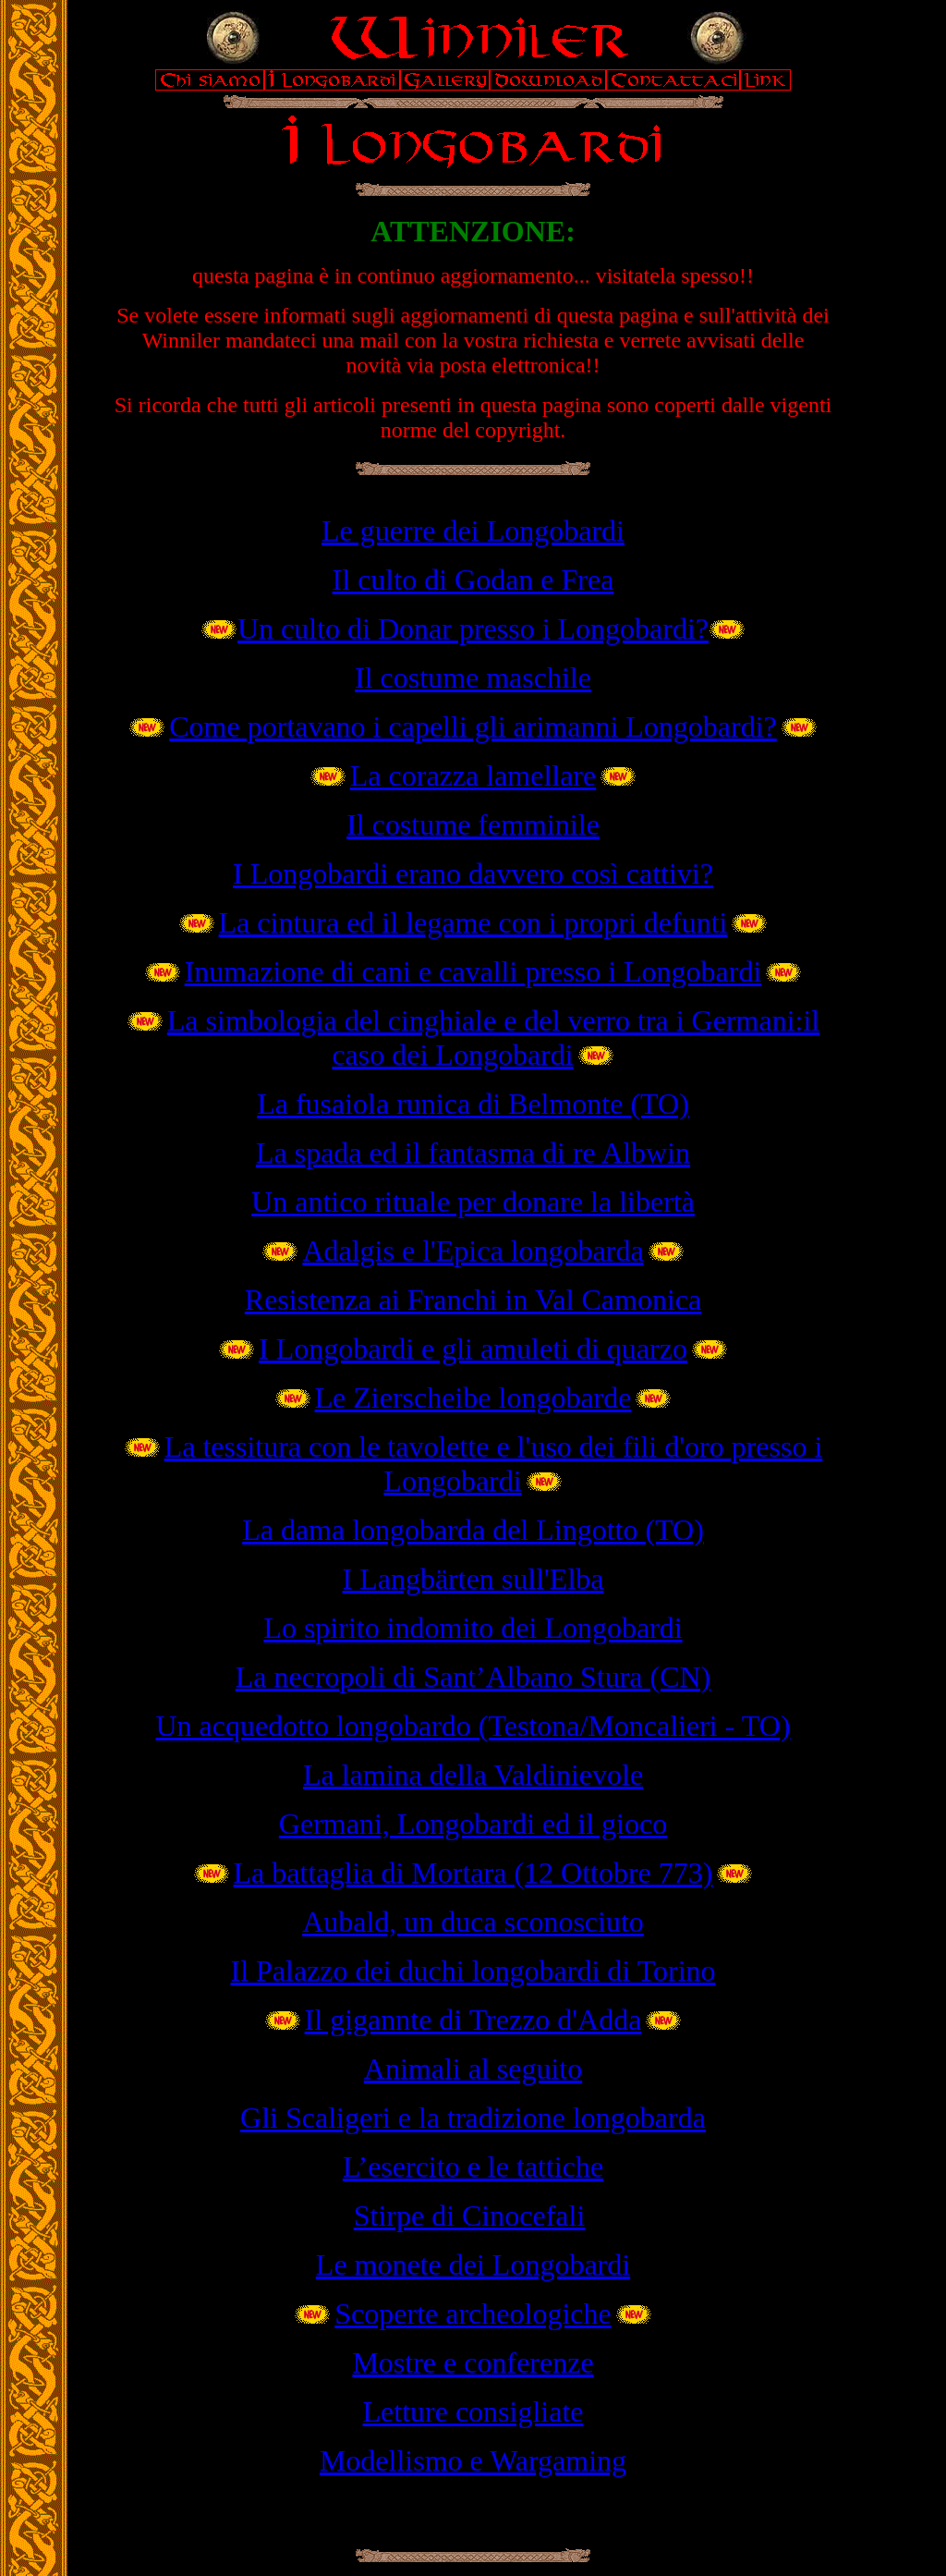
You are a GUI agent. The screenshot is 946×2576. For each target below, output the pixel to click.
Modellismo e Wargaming (473, 2460)
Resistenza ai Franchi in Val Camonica (473, 1299)
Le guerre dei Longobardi (473, 530)
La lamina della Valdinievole (473, 1774)
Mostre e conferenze (472, 2362)
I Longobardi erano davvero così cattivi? (473, 873)
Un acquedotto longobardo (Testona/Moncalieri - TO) (472, 1725)
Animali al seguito (473, 2068)
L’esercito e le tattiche (473, 2166)
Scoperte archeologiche (472, 2313)
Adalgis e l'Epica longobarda (472, 1250)
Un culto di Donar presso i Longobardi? (473, 628)
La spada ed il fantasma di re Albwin (473, 1152)
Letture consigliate (472, 2411)
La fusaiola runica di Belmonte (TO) (473, 1103)
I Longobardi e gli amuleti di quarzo (473, 1348)
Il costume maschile (473, 677)
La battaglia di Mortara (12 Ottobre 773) (473, 1872)
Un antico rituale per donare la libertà (473, 1201)
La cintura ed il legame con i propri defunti (473, 922)
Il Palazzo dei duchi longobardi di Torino (472, 1970)
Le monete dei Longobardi (473, 2264)
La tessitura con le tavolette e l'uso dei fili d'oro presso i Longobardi (493, 1463)
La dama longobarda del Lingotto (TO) (473, 1529)
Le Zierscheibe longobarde (473, 1397)
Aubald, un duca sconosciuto (473, 1921)
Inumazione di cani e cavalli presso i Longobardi (473, 971)
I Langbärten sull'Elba (473, 1578)
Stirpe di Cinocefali (470, 2215)
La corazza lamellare (473, 775)
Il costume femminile (473, 824)
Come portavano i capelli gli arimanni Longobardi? (473, 726)
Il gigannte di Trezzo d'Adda (473, 2019)
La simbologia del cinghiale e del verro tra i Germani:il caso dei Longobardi (493, 1037)
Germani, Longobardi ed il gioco (473, 1823)
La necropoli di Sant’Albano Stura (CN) (473, 1676)
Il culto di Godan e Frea (473, 579)
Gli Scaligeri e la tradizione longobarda (473, 2117)
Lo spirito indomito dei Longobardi (472, 1627)
